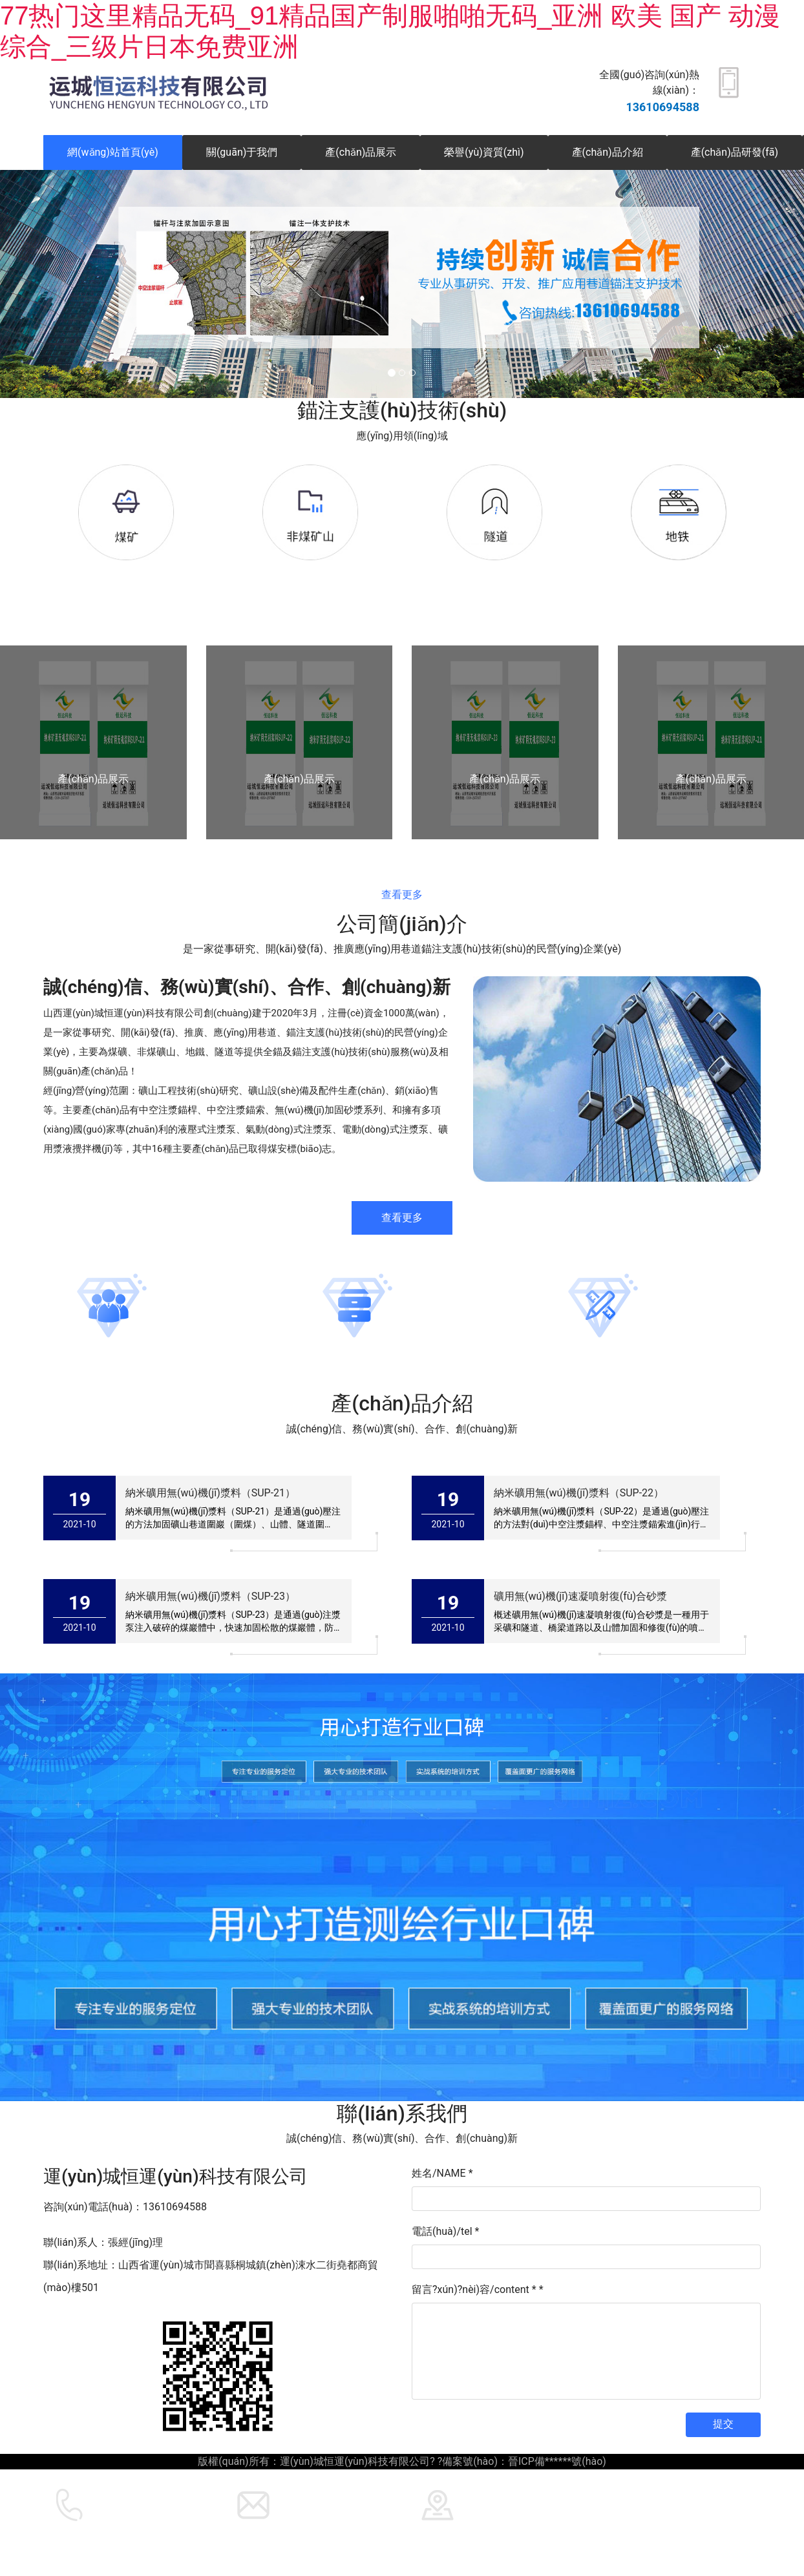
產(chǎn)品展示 (360, 152)
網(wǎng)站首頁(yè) (112, 152)
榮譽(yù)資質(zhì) (484, 152)
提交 (723, 2424)
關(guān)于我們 (241, 152)
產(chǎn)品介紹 (607, 152)
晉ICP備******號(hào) (557, 2461)
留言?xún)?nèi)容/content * (478, 2289)
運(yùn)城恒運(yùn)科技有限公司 (284, 2527)
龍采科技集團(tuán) (457, 2527)
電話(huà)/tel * (445, 2231)
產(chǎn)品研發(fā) (734, 152)
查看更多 (402, 894)
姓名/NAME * (442, 2173)
